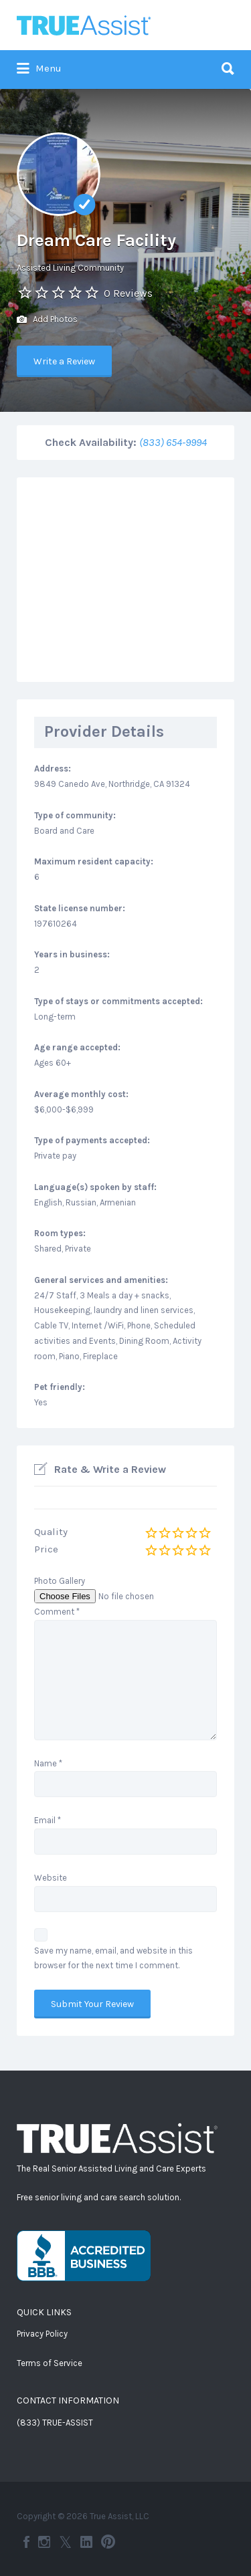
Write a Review (64, 361)
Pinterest (108, 2542)
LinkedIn (86, 2542)
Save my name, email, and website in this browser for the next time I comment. (113, 1958)
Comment (57, 1612)
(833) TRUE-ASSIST (55, 2423)
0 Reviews (128, 293)
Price (46, 1549)
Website (50, 1878)
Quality (51, 1532)
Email (47, 1820)
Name (48, 1763)
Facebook (26, 2542)
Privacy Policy (42, 2334)
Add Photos (47, 320)
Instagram (44, 2542)
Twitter (65, 2542)
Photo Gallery (59, 1581)
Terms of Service (49, 2363)
